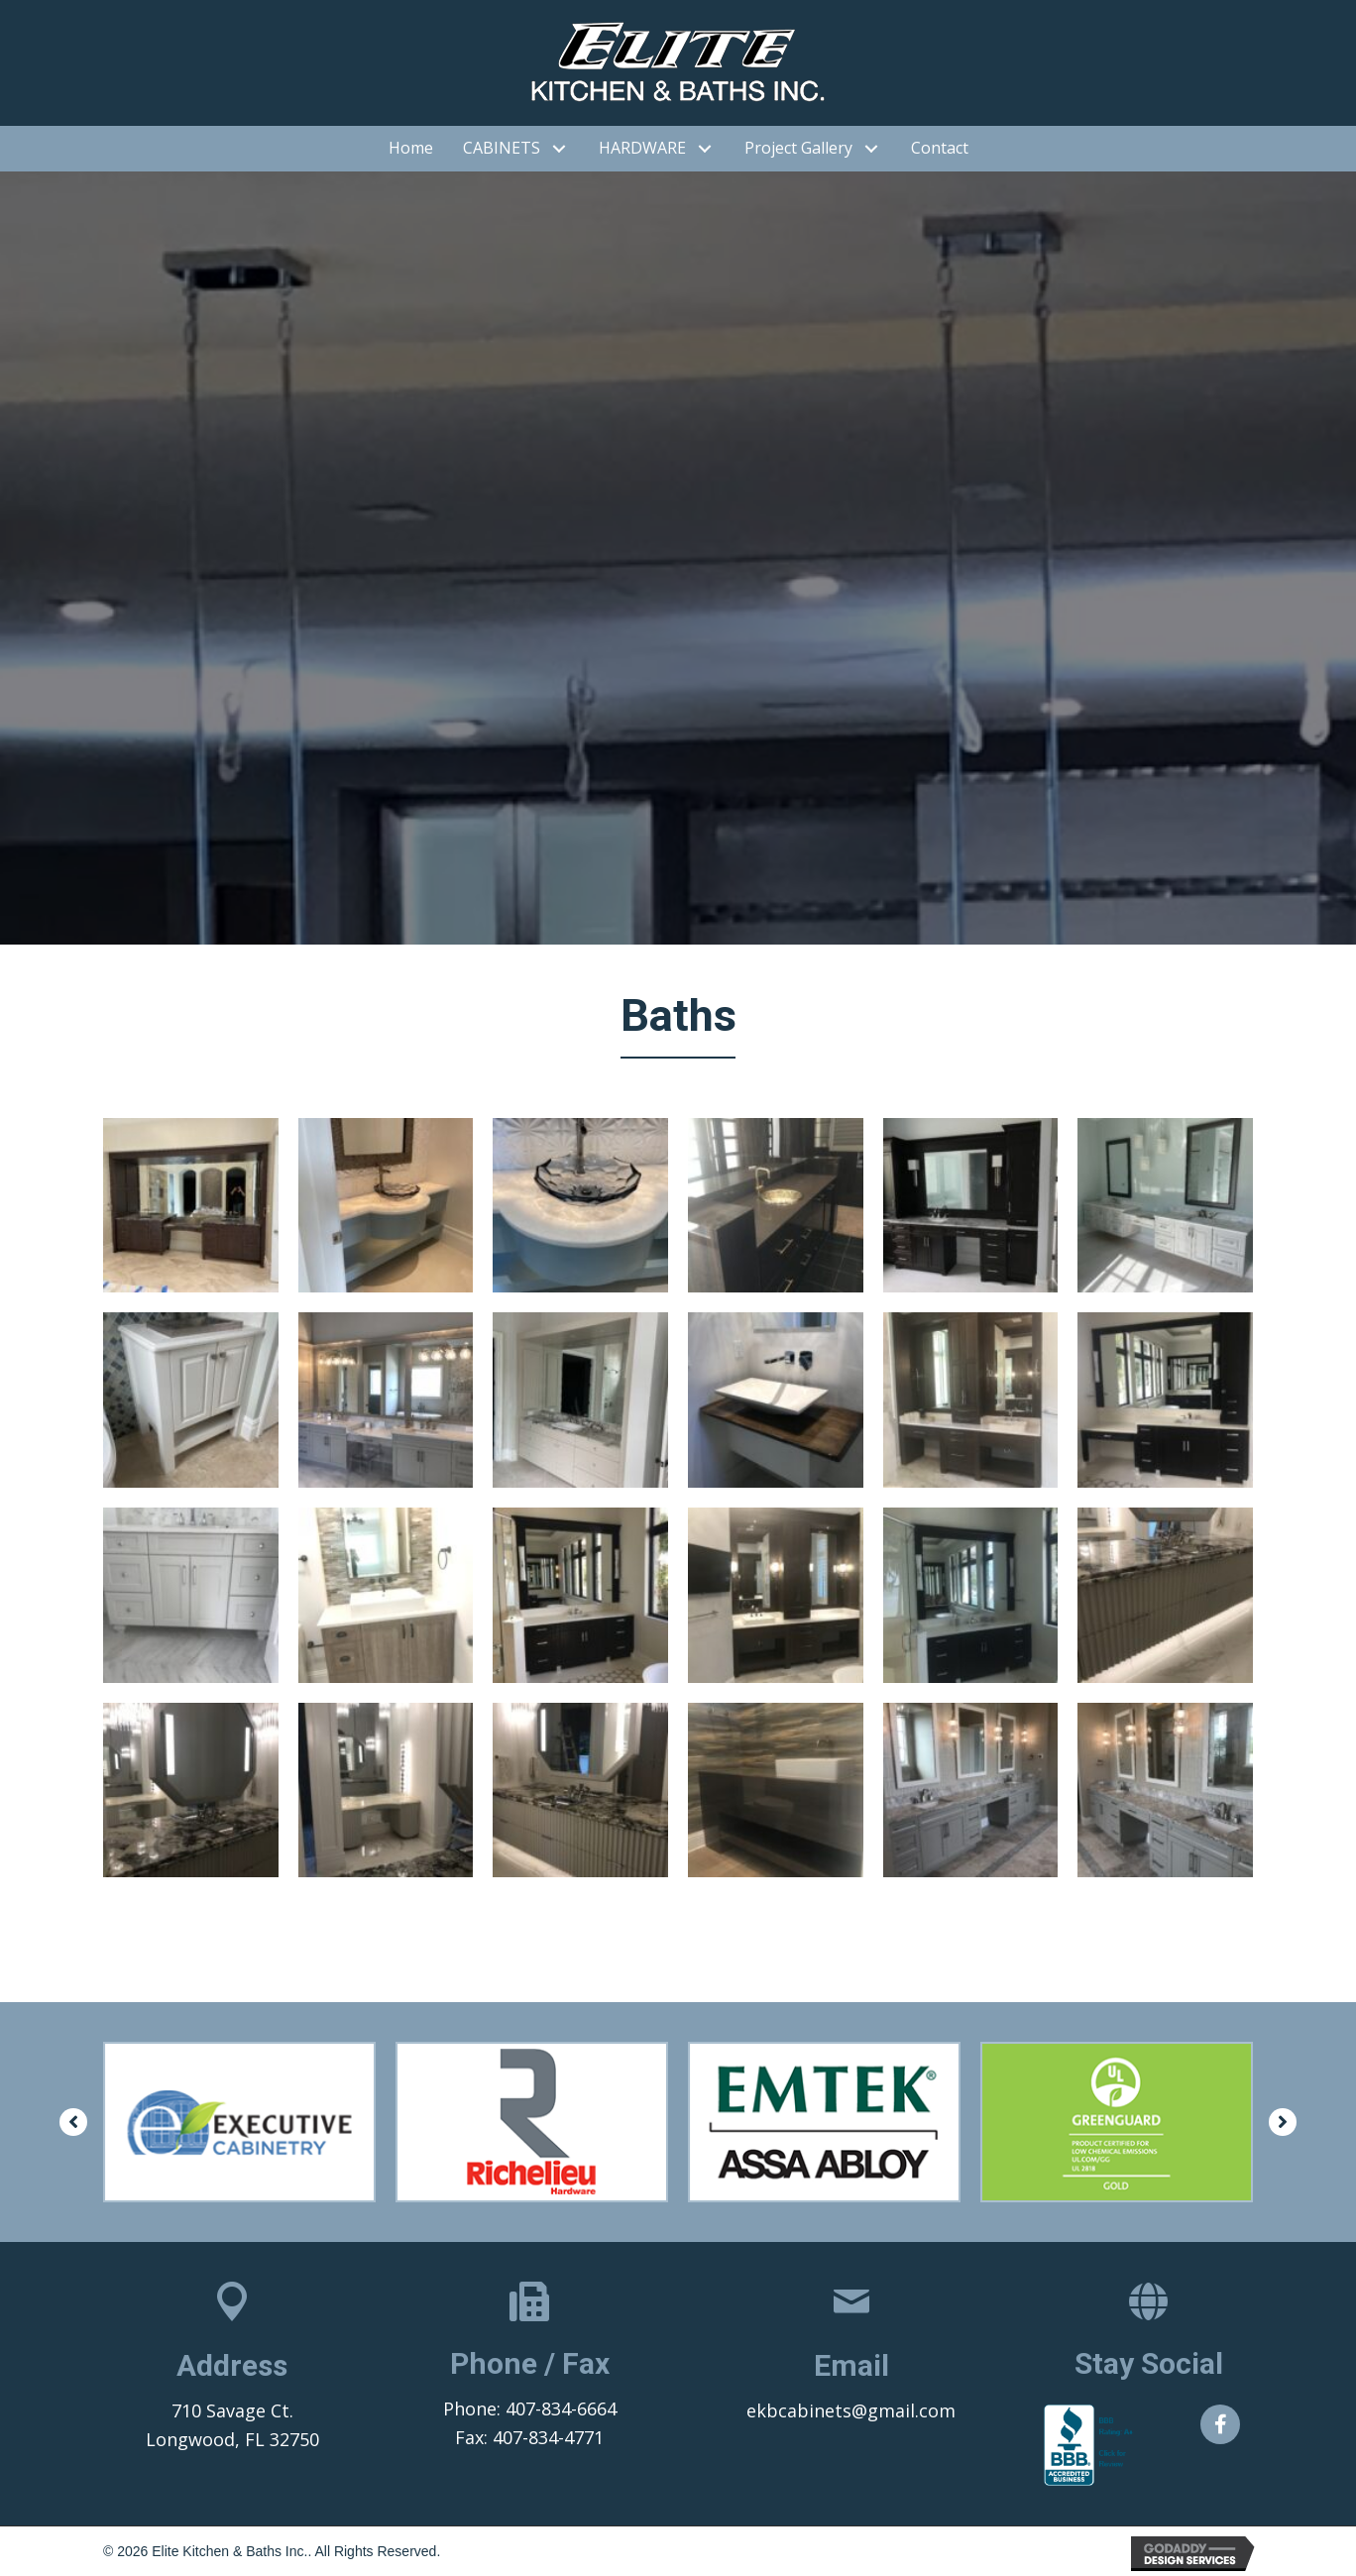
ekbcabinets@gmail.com (851, 2410)
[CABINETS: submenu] (559, 148)
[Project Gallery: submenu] (871, 148)
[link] (411, 148)
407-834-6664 (561, 2408)
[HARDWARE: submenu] (705, 148)
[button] (73, 2122)
